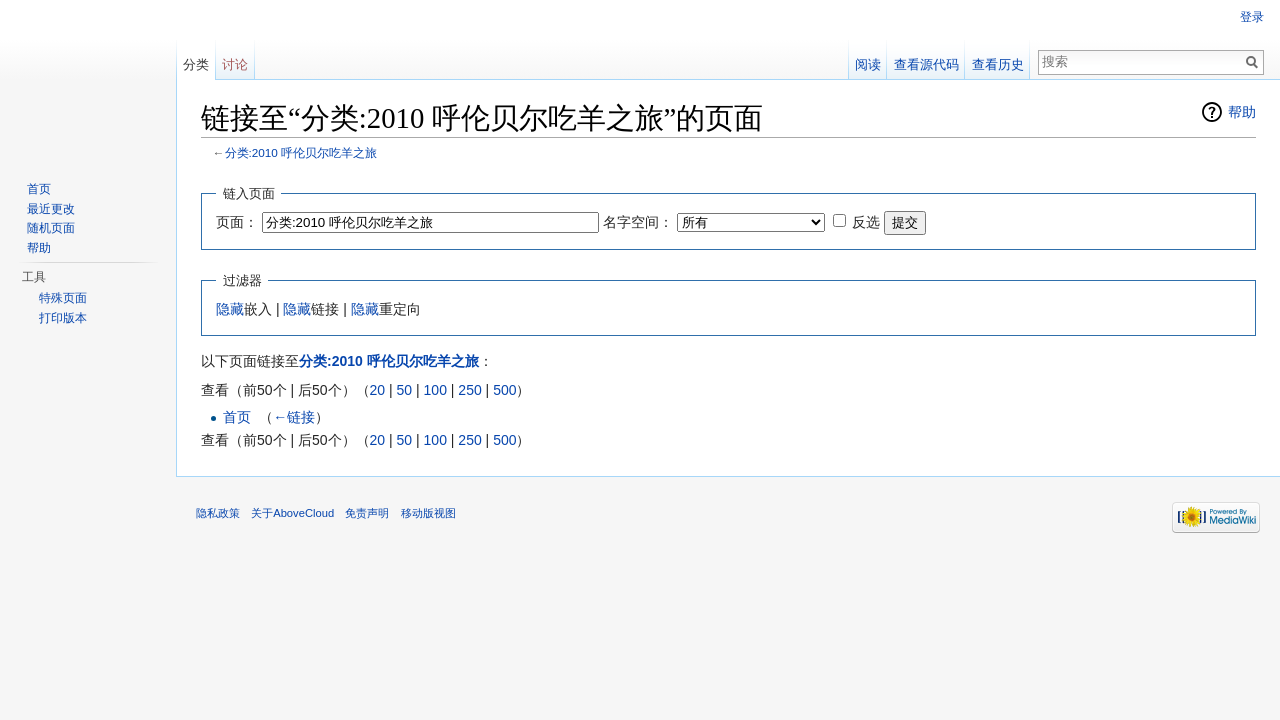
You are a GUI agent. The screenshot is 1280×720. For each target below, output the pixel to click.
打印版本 (63, 318)
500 (504, 390)
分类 (196, 64)
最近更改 (51, 209)
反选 (866, 222)
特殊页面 (63, 298)
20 (378, 390)
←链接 (294, 417)
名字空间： (638, 222)
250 (469, 390)
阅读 (868, 64)
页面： (237, 222)
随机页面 (51, 228)
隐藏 (230, 309)
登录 (1252, 17)
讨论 (235, 64)
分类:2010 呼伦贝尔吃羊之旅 (301, 152)
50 (405, 390)
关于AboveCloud (292, 513)
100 (435, 390)
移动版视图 (428, 513)
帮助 (1242, 112)
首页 (237, 417)
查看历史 (998, 64)
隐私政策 (218, 513)
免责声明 (367, 513)
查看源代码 (926, 64)
